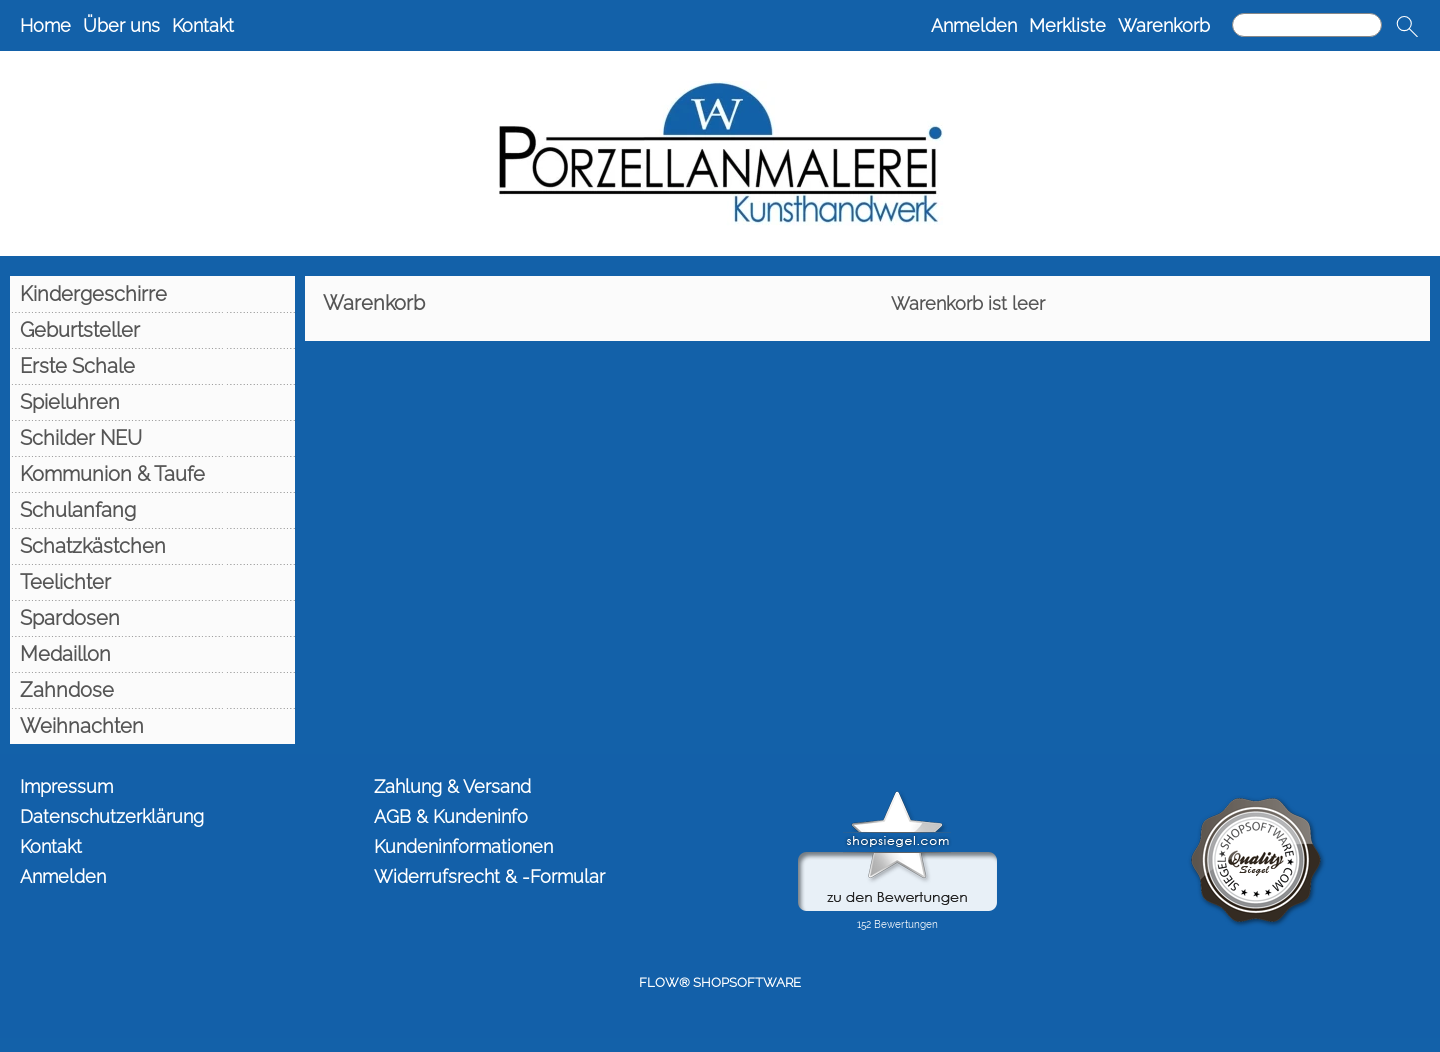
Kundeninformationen (463, 846)
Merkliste (1067, 25)
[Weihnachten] (152, 726)
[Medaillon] (152, 654)
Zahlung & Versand (452, 786)
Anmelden (974, 25)
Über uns (121, 25)
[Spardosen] (152, 618)
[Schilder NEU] (152, 438)
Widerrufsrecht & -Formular (489, 876)
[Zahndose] (152, 690)
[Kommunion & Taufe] (152, 474)
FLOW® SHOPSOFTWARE (720, 982)
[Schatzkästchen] (152, 546)
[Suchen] (1307, 25)
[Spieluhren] (152, 402)
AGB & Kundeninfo (451, 816)
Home (45, 25)
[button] (1407, 26)
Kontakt (203, 25)
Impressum (66, 786)
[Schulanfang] (152, 510)
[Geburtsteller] (152, 330)
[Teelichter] (152, 582)
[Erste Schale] (152, 366)
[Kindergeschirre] (152, 294)
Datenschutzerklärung (112, 816)
